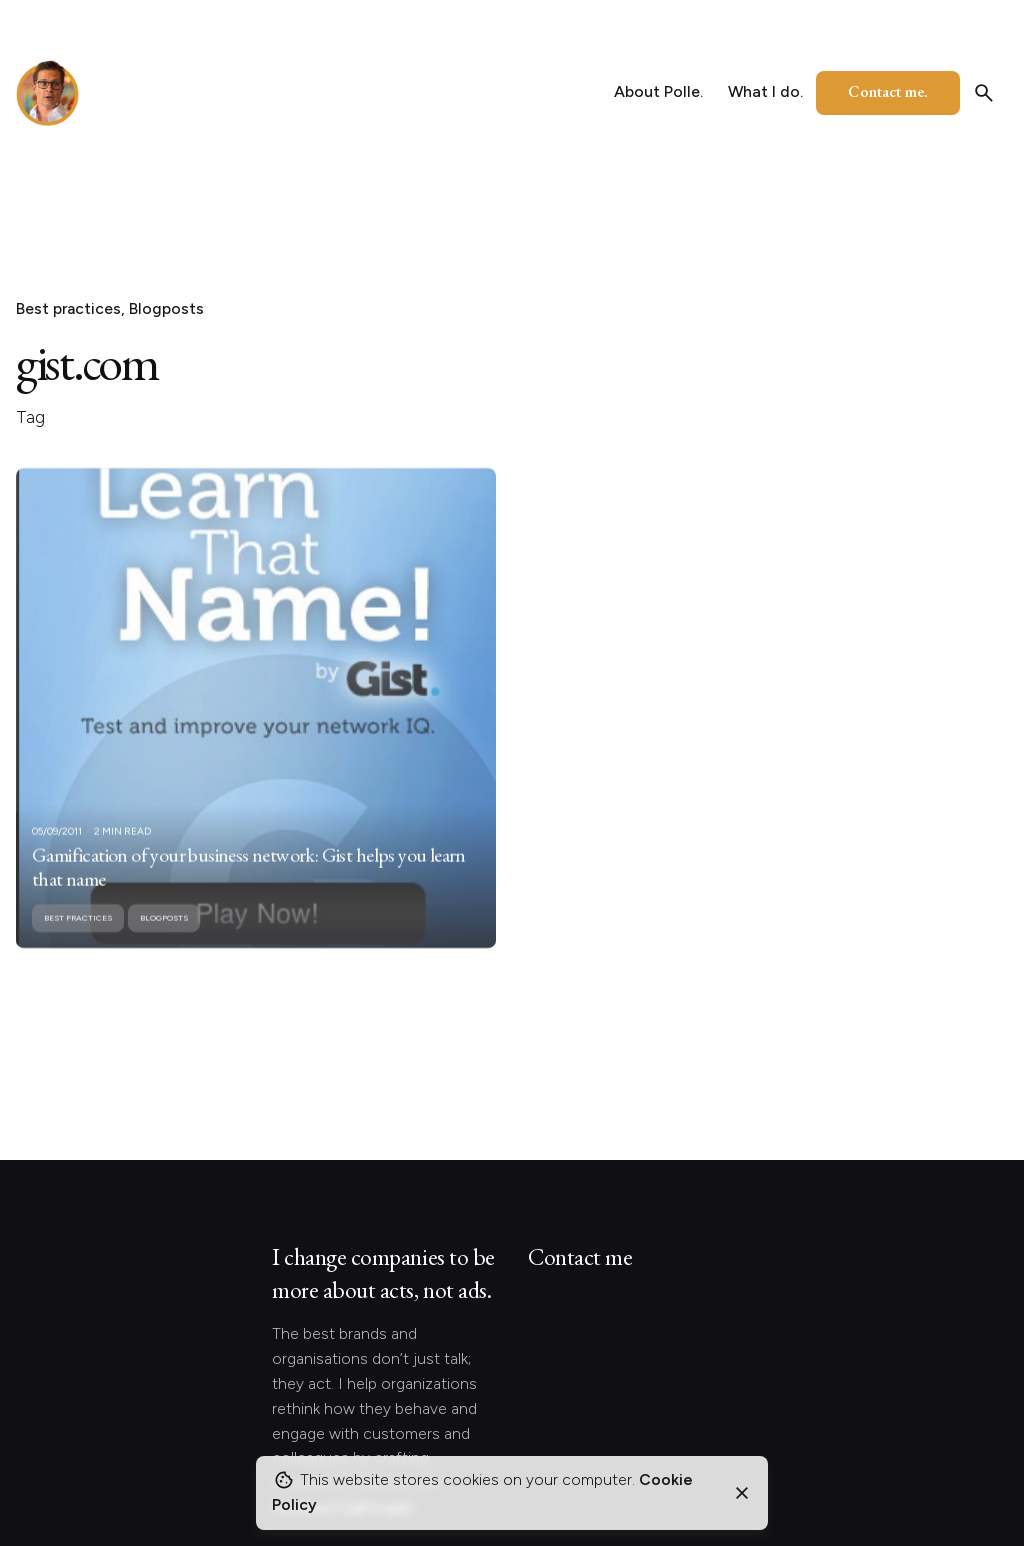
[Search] (984, 93)
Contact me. (888, 91)
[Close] (742, 1493)
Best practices (68, 308)
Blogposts (166, 308)
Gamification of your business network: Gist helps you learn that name (249, 888)
